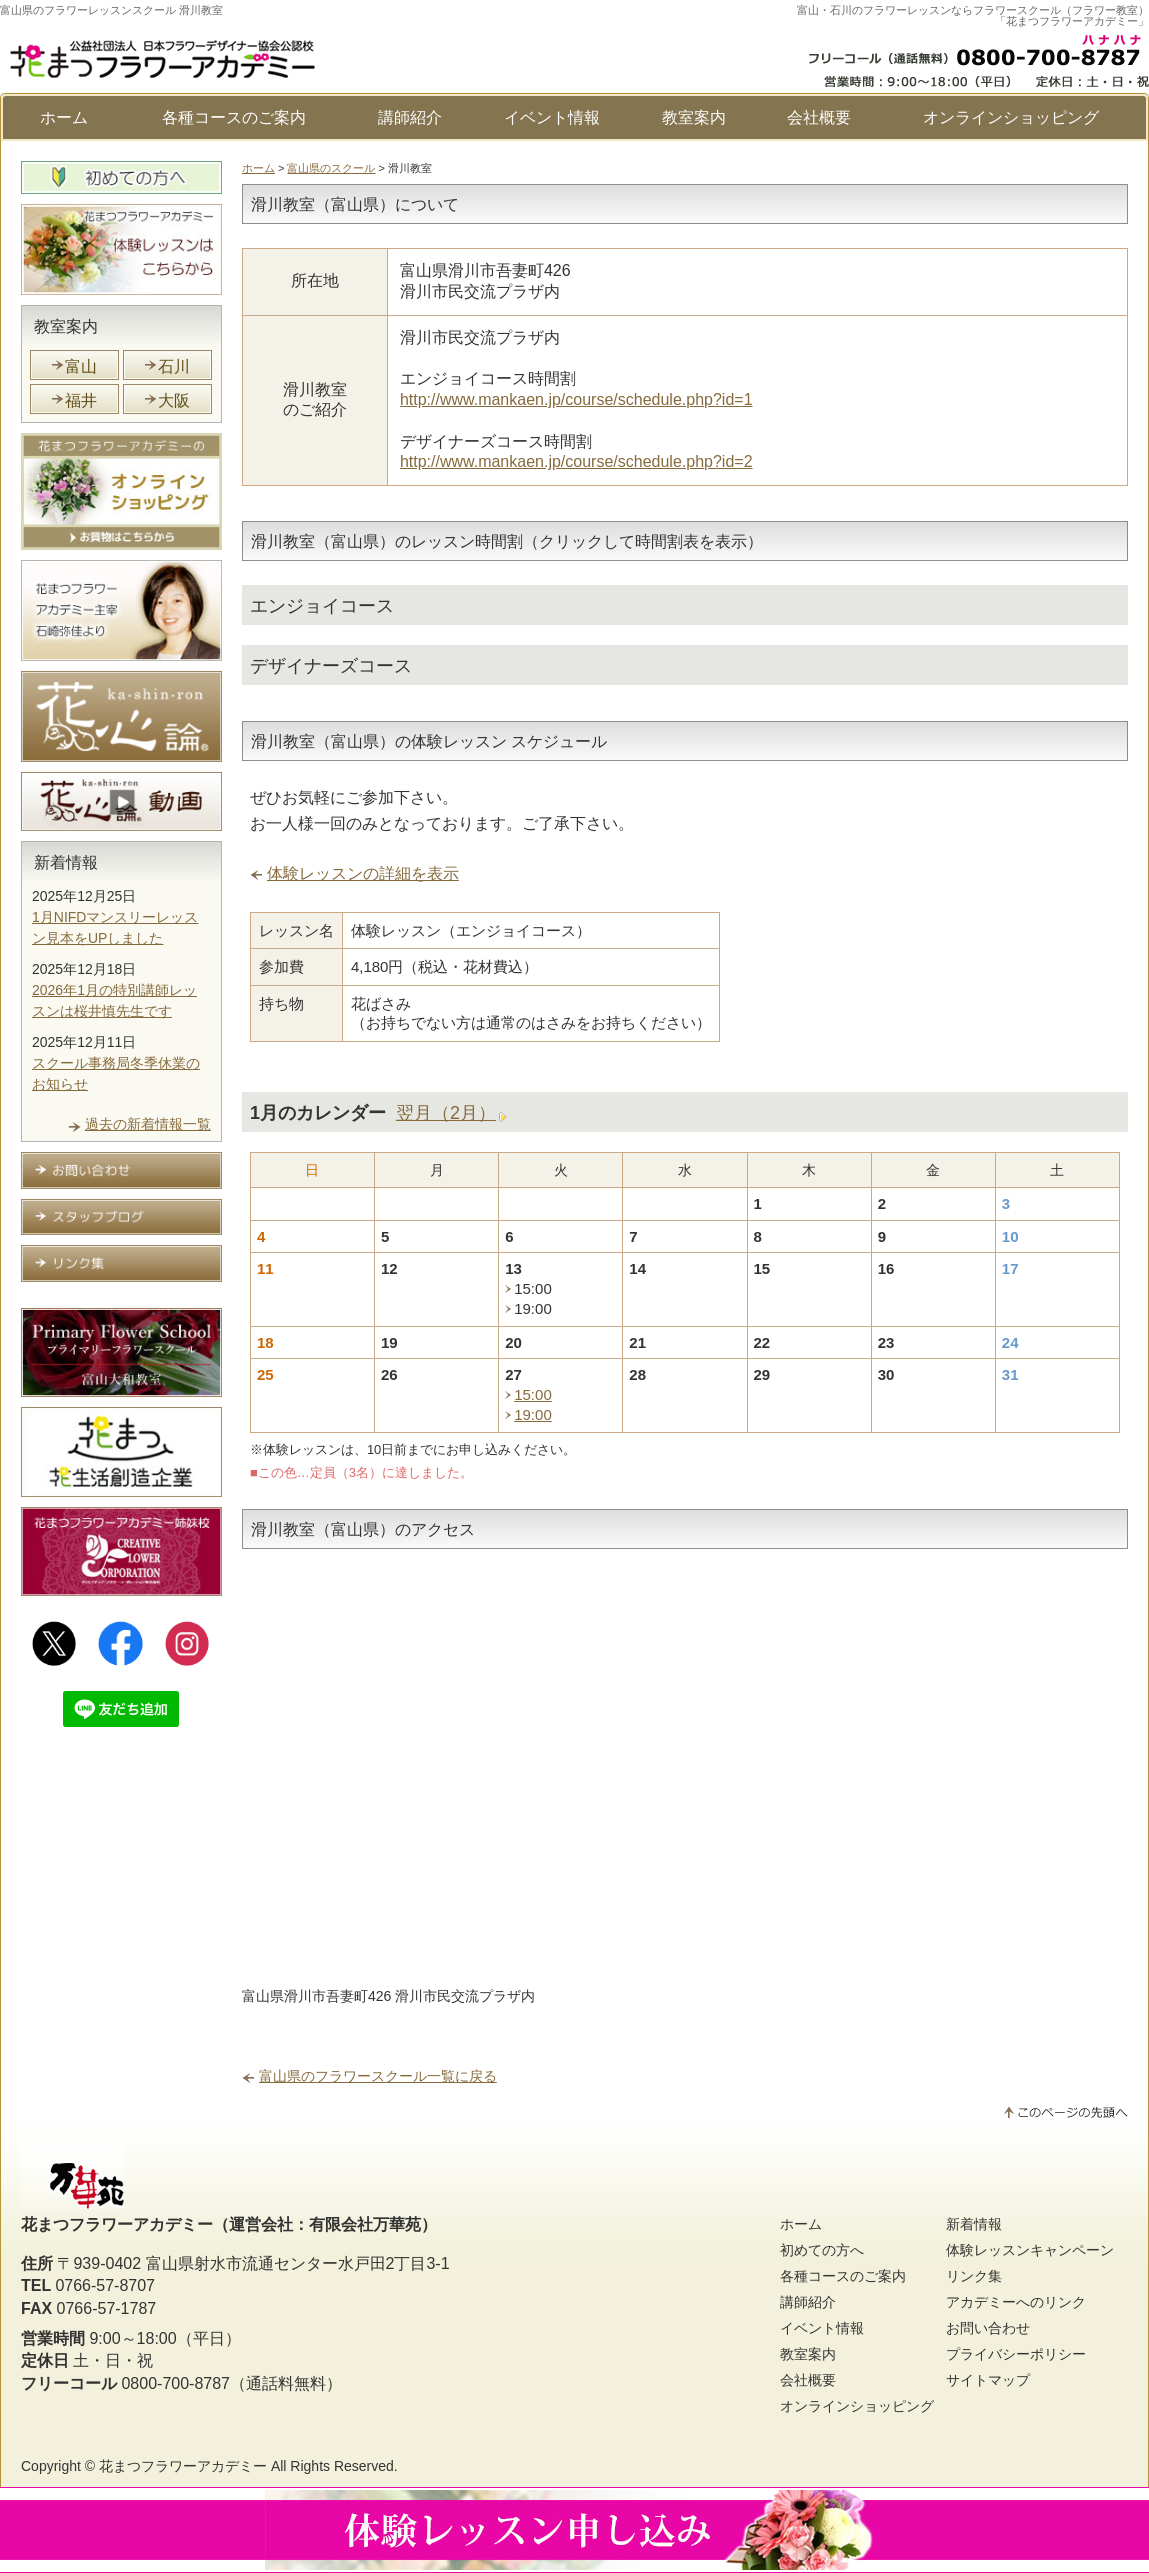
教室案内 (694, 117)
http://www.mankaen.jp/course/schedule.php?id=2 (576, 461)
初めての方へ (822, 2250)
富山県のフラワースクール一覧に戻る (378, 2076)
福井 (81, 400)
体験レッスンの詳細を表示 (363, 873)
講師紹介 (410, 117)
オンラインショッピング (1011, 117)
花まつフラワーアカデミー (183, 2466)
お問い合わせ (988, 2328)
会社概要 (819, 117)
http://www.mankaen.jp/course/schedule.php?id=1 (576, 399)
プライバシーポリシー (1016, 2354)
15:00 (533, 1394)
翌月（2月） (446, 1113)
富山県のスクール (331, 168)
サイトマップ (988, 2380)
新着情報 (66, 862)
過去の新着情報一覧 (148, 1124)
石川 (174, 366)
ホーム (64, 117)
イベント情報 (552, 117)
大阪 (174, 400)
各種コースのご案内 (234, 117)
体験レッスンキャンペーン (1030, 2250)
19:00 (533, 1414)
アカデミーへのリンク (1016, 2302)
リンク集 (974, 2276)
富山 (81, 366)
